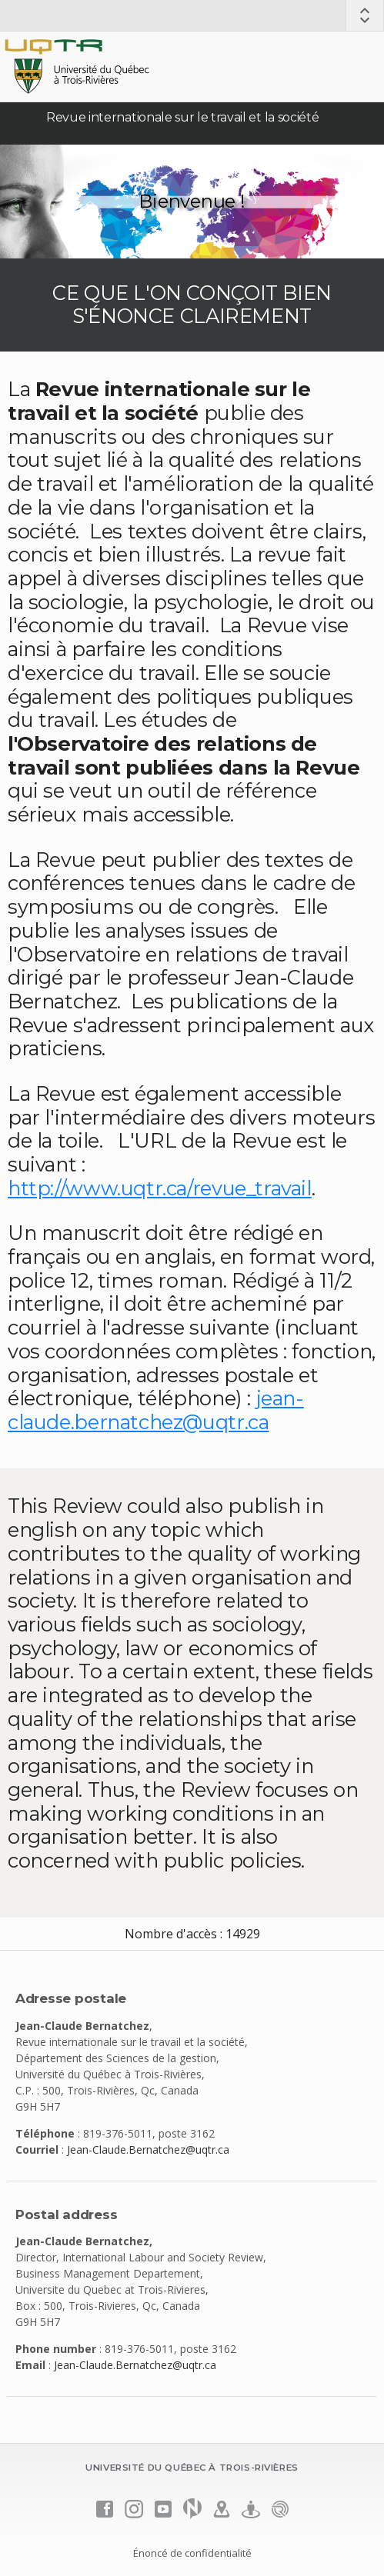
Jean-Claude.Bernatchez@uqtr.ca (148, 2149)
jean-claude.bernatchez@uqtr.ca (156, 1410)
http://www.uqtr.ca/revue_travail (160, 1188)
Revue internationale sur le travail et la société (182, 117)
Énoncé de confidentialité (192, 2553)
